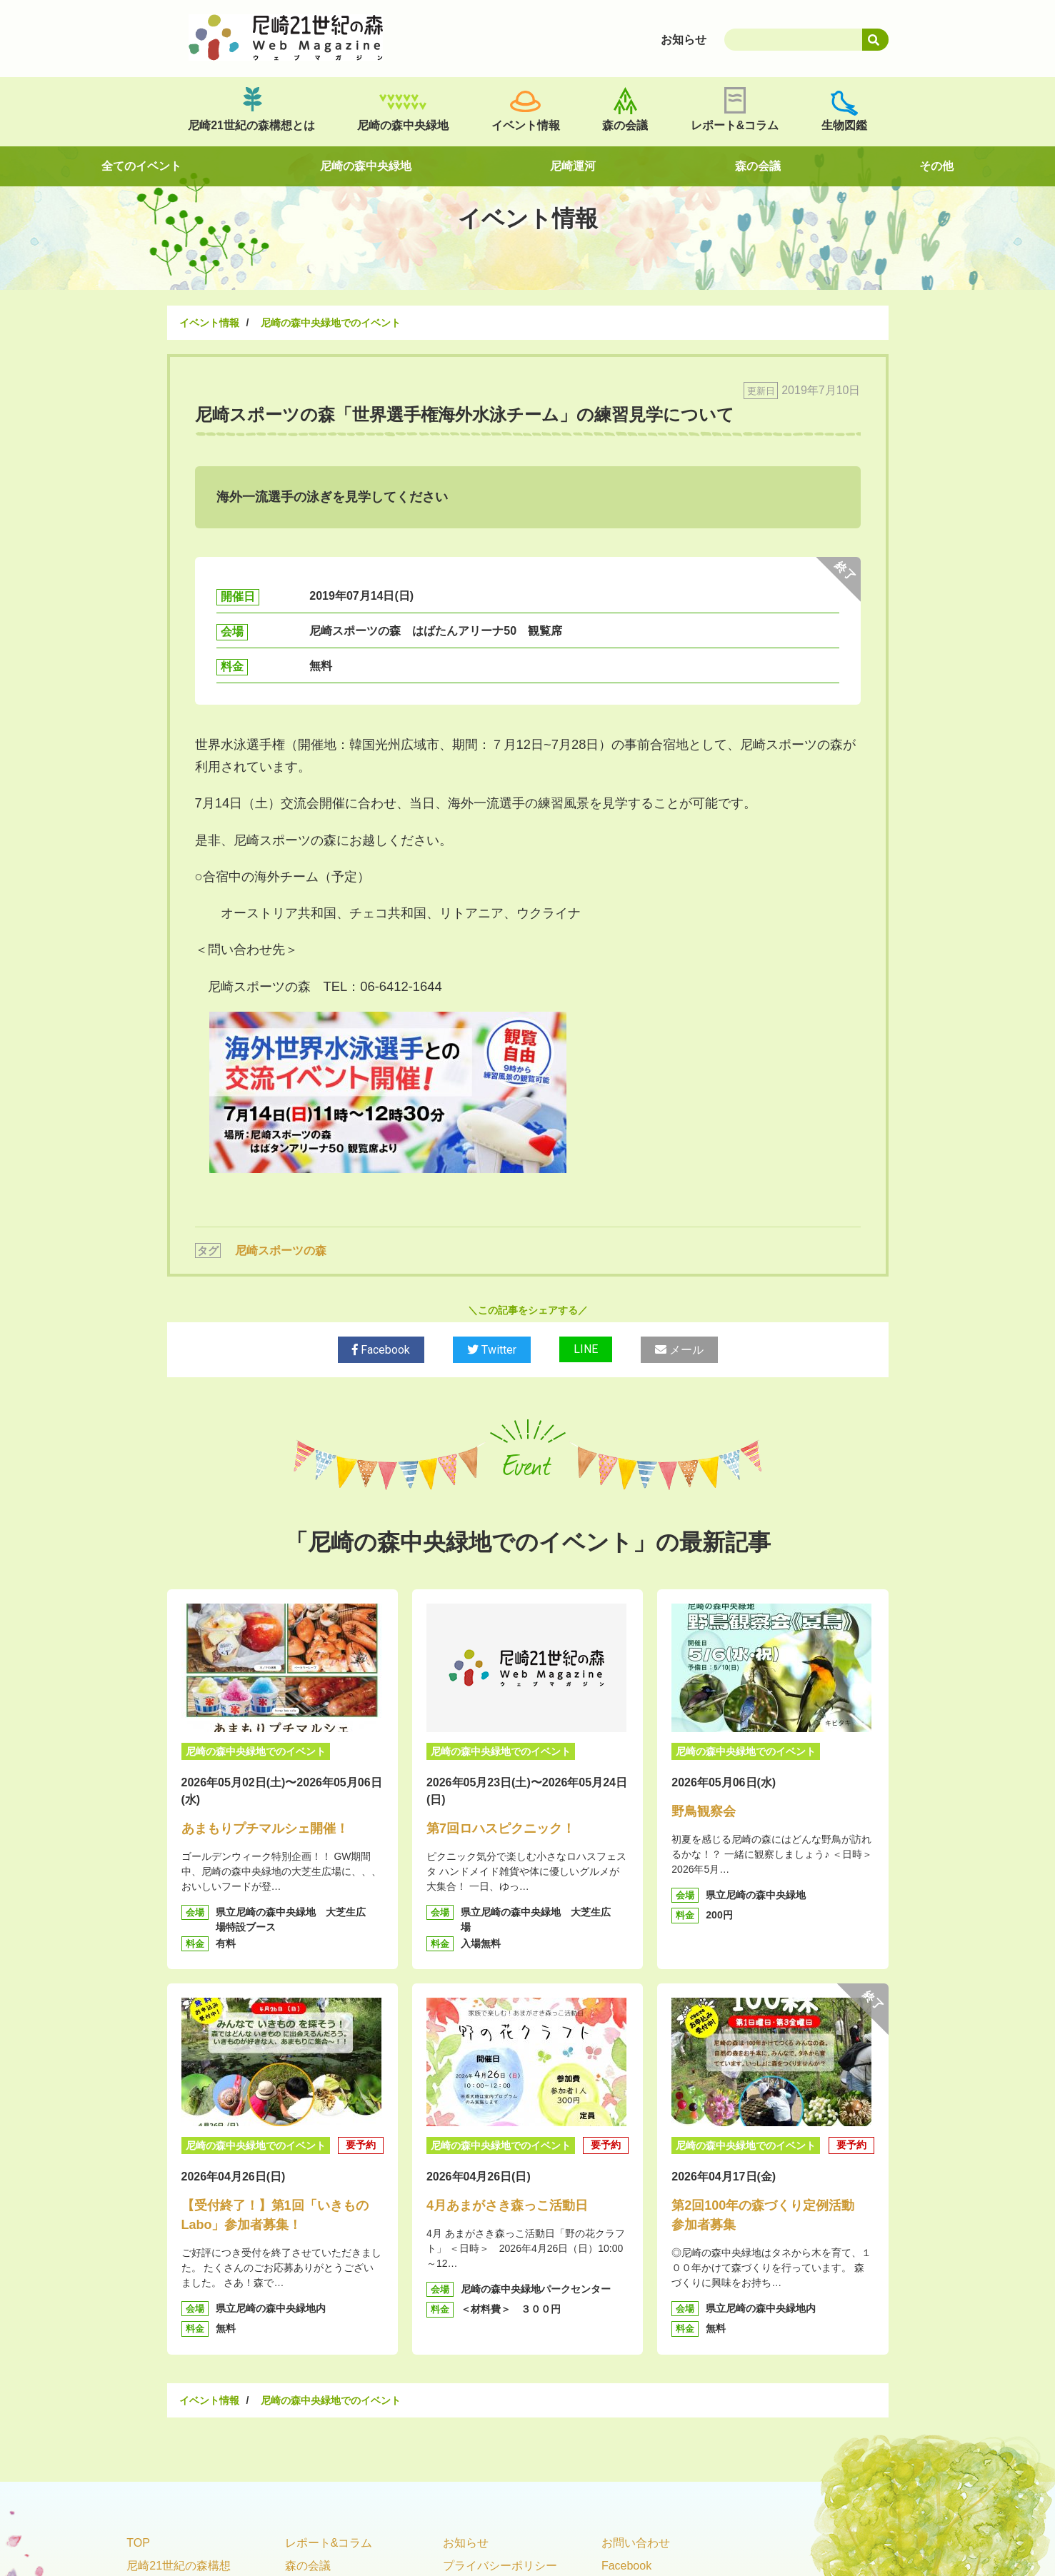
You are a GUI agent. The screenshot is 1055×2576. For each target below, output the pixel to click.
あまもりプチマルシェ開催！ (265, 1828)
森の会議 (625, 125)
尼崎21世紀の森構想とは (251, 125)
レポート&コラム (735, 125)
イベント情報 (525, 125)
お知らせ (466, 2543)
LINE (586, 1349)
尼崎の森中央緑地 (403, 125)
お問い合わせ (635, 2543)
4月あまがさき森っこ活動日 (507, 2205)
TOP (138, 2543)
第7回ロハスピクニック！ (500, 1828)
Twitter (491, 1350)
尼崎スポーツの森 (280, 1250)
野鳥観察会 (703, 1811)
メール (679, 1350)
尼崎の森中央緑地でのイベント (331, 322)
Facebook (381, 1350)
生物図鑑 (844, 125)
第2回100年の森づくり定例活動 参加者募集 (769, 2215)
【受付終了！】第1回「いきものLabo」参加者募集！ (275, 2215)
